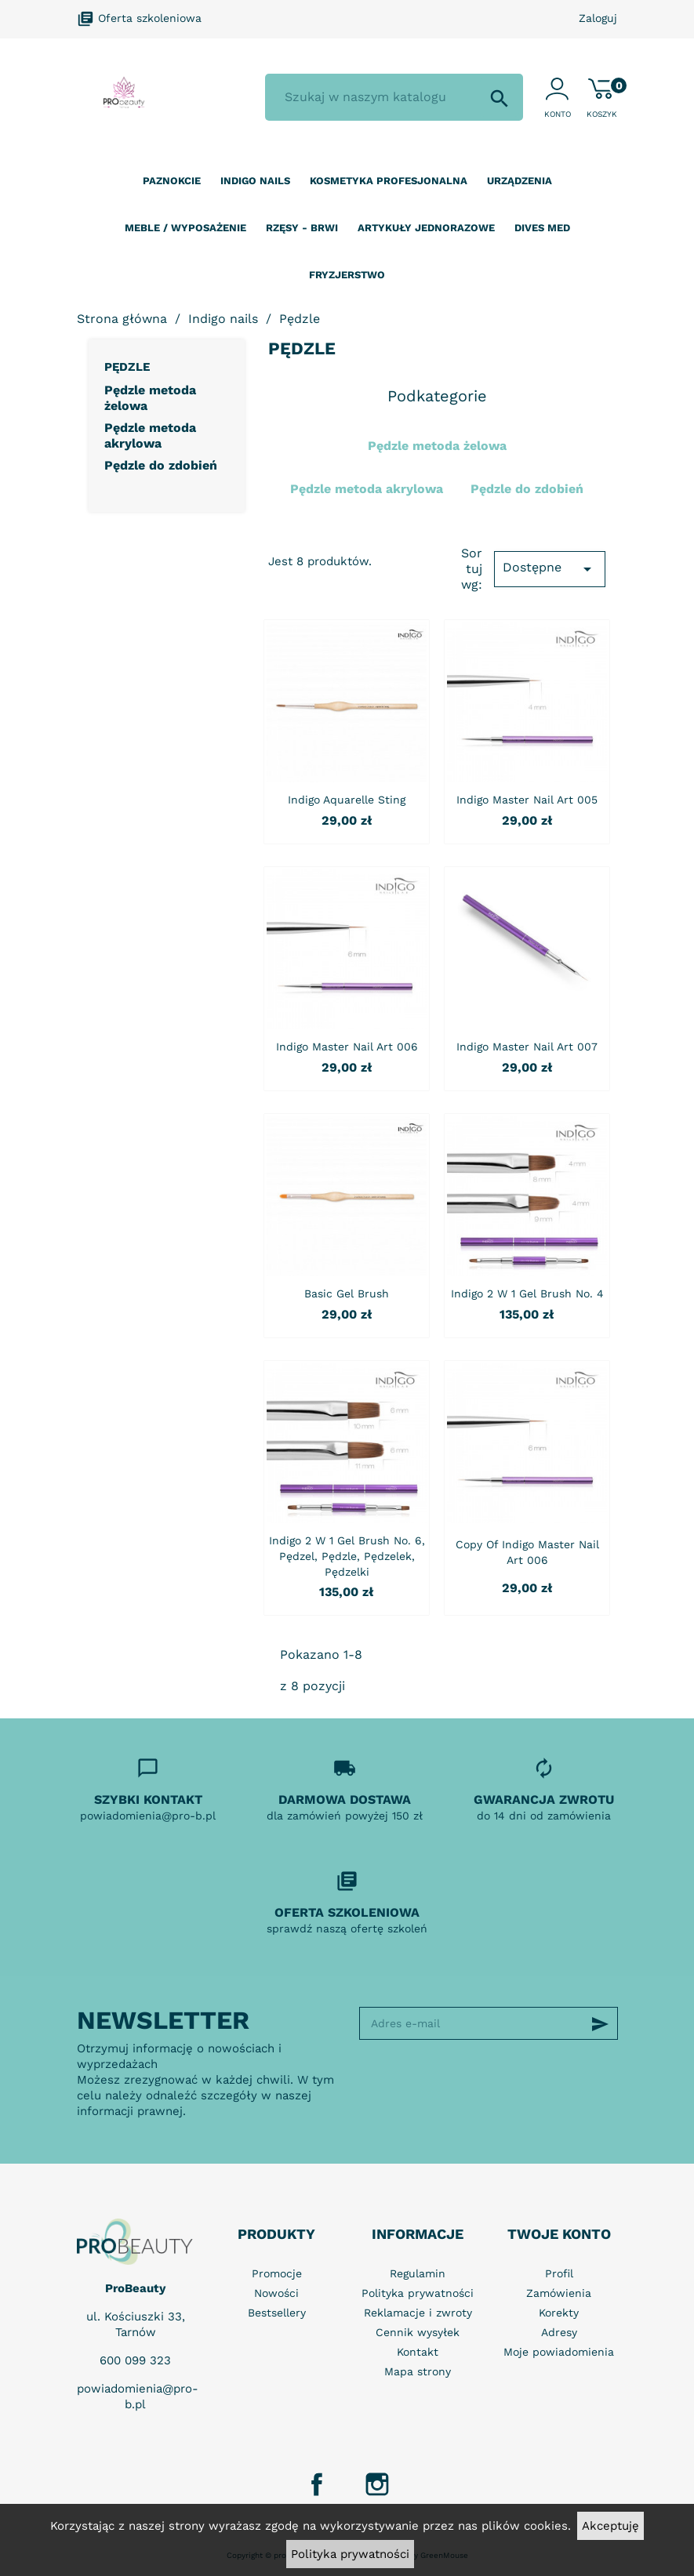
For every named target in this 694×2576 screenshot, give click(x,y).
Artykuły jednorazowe (426, 228)
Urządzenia (519, 181)
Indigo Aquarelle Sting (346, 799)
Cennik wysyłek (418, 2332)
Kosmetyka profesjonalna (388, 181)
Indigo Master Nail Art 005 (527, 799)
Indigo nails (255, 181)
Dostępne (550, 569)
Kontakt (417, 2352)
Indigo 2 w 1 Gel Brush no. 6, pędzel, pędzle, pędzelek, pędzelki (347, 1556)
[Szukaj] (394, 97)
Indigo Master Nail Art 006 (347, 1046)
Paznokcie (172, 181)
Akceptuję (610, 2526)
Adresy (559, 2332)
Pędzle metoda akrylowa (150, 435)
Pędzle (127, 367)
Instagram (377, 2484)
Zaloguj (598, 18)
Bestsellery (277, 2312)
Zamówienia (558, 2293)
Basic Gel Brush (346, 1293)
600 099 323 (135, 2360)
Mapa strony (417, 2371)
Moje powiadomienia (558, 2352)
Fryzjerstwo (347, 275)
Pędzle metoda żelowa (150, 398)
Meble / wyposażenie (185, 228)
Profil (559, 2273)
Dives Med (542, 228)
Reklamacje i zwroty (418, 2312)
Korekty (559, 2312)
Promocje (277, 2273)
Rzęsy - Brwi (302, 228)
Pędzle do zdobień (160, 465)
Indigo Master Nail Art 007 (527, 1046)
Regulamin (417, 2273)
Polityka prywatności (350, 2554)
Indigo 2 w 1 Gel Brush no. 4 (527, 1293)
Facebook (316, 2484)
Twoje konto (559, 2234)
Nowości (276, 2293)
